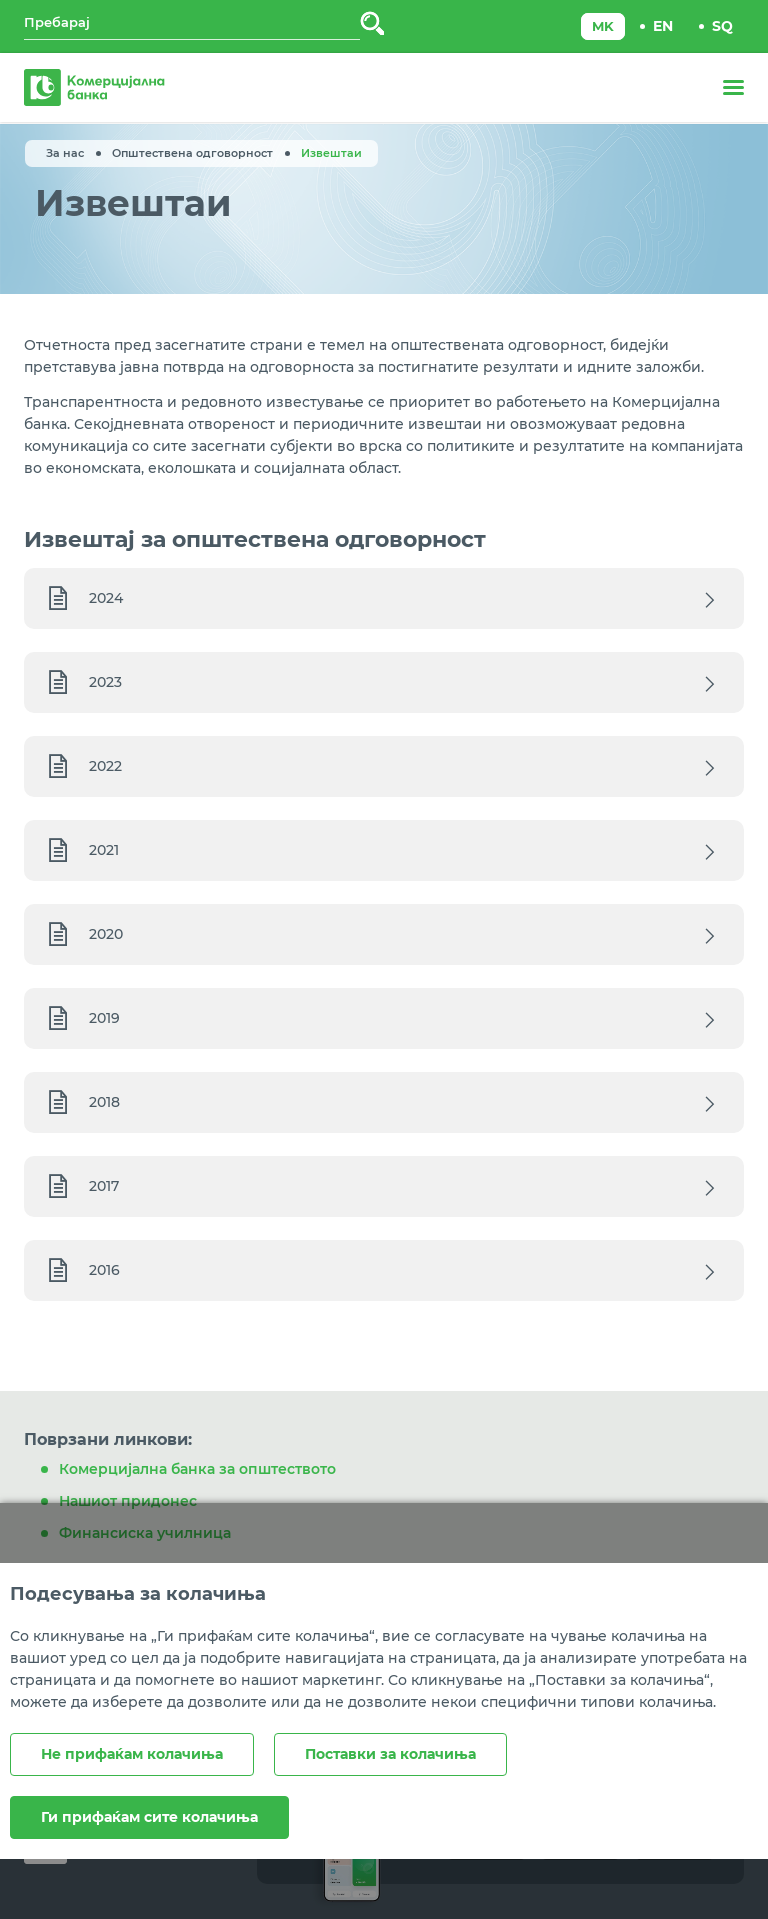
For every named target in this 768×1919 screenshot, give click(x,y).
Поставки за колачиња (390, 1754)
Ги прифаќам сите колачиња (149, 1817)
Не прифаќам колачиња (132, 1754)
